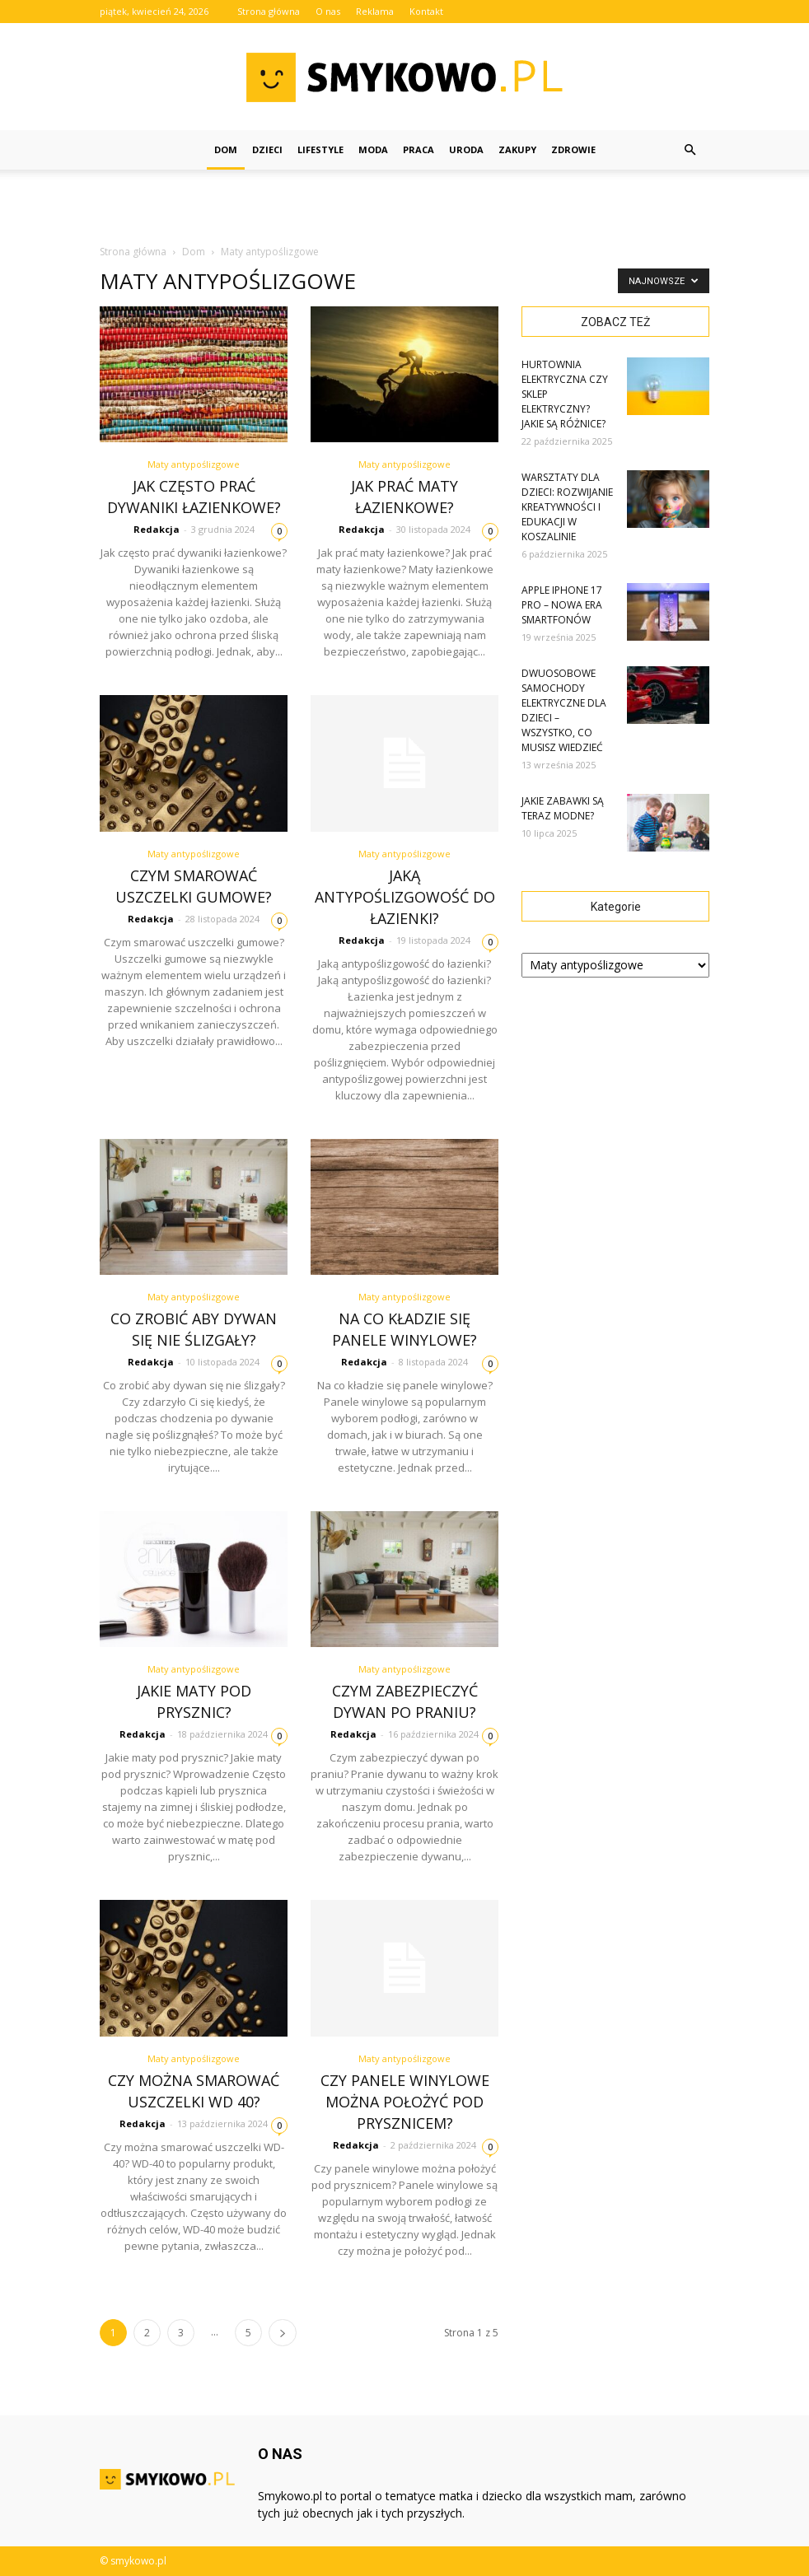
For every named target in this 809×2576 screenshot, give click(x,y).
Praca (418, 149)
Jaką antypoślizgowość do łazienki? (405, 897)
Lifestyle (320, 149)
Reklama (375, 11)
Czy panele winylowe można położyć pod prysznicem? (404, 2101)
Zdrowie (573, 149)
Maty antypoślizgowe (193, 464)
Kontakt (426, 11)
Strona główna (268, 11)
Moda (373, 149)
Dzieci (267, 149)
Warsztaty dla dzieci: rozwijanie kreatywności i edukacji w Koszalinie (567, 507)
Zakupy (517, 149)
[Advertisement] (404, 206)
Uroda (466, 149)
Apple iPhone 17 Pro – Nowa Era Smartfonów (561, 605)
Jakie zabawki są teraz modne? (562, 808)
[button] (689, 150)
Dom (225, 149)
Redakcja (156, 529)
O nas (328, 11)
